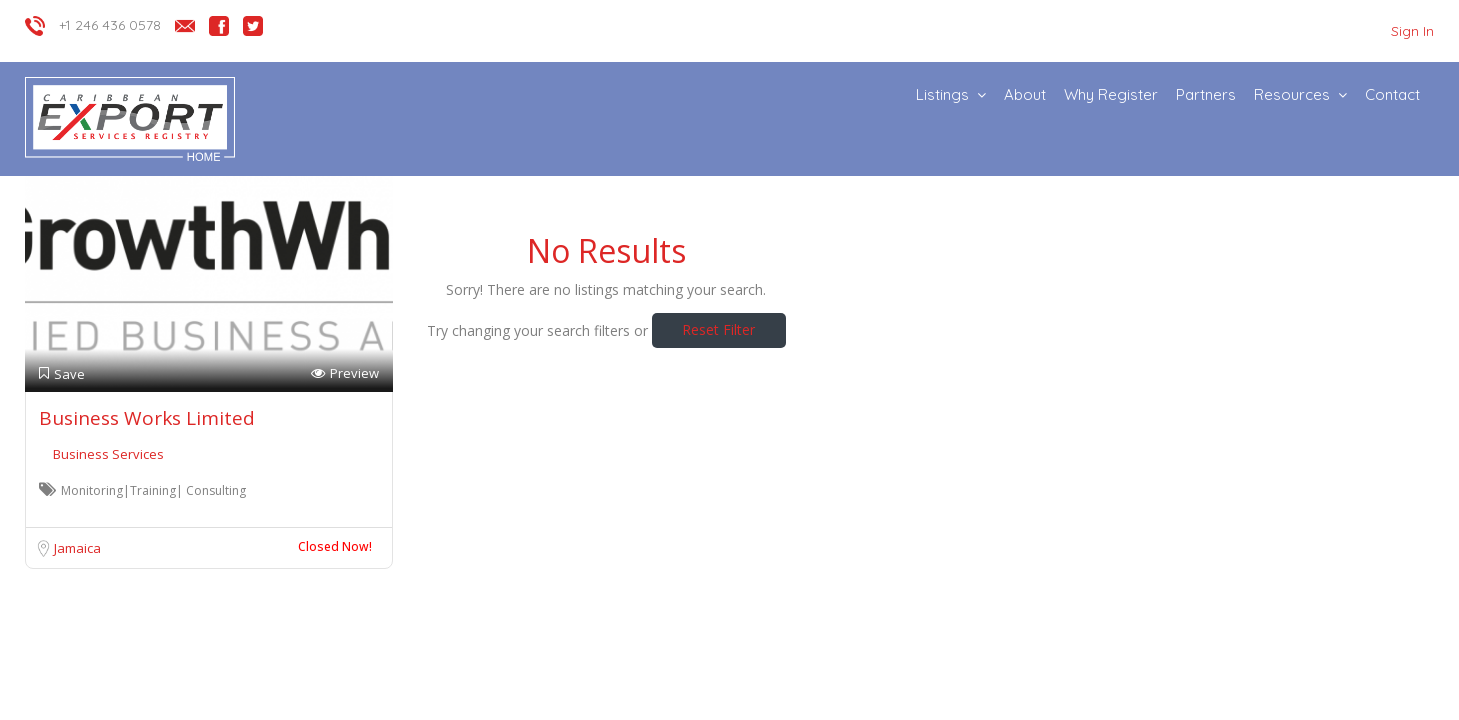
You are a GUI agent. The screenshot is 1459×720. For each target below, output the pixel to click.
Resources (1292, 94)
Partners (1206, 94)
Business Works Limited (147, 418)
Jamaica (77, 548)
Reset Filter (718, 329)
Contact (1392, 94)
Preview (345, 373)
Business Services (108, 454)
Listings (942, 94)
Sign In (1412, 31)
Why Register (1111, 94)
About (1025, 94)
